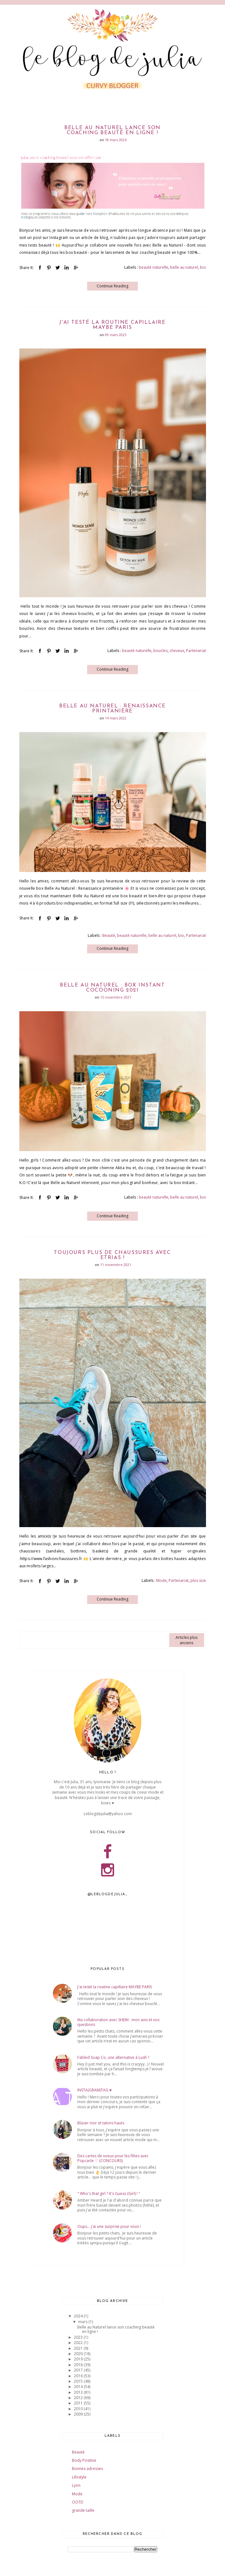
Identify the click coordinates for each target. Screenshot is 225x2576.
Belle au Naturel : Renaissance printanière (112, 709)
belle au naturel (184, 267)
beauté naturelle (153, 267)
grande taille (83, 2510)
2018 (79, 2364)
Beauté (108, 935)
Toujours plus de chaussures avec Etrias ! (112, 1255)
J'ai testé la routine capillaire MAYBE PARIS (112, 325)
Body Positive (84, 2460)
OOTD (77, 2502)
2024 (79, 2316)
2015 (79, 2381)
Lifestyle (79, 2477)
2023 (79, 2337)
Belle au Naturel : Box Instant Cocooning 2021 (112, 988)
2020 (79, 2353)
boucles (160, 650)
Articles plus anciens (186, 1640)
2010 (79, 2408)
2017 (79, 2370)
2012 (79, 2397)
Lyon (76, 2485)
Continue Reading (112, 286)
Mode (161, 1580)
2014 (79, 2386)
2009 (79, 2414)
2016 (79, 2376)
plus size (198, 1580)
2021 (79, 2348)
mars (83, 2321)
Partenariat (196, 650)
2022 (79, 2342)
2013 (79, 2392)
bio (203, 267)
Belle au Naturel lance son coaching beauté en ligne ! (112, 130)
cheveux (177, 650)
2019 (79, 2359)
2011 (79, 2403)
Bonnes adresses (87, 2468)
